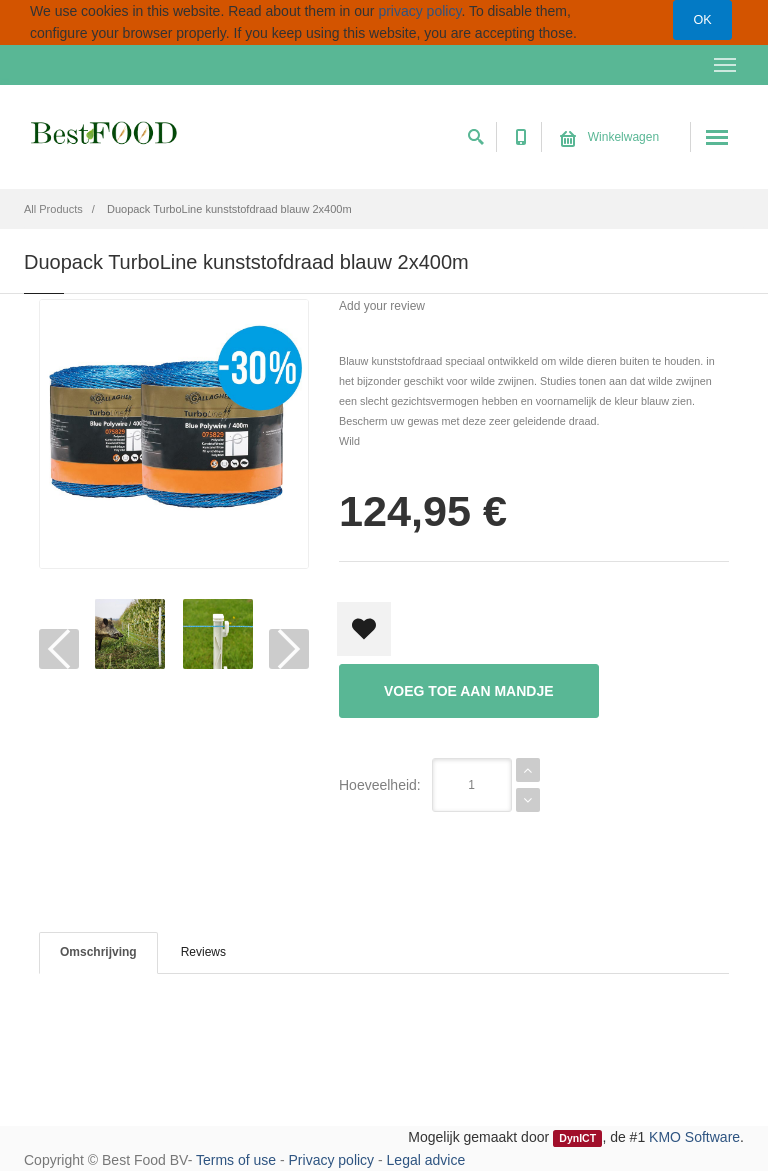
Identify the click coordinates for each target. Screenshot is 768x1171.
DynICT (577, 1138)
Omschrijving (98, 952)
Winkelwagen (609, 137)
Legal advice (426, 1160)
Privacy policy (332, 1160)
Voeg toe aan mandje (469, 691)
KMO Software (694, 1137)
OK (702, 20)
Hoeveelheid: (380, 785)
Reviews (203, 952)
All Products (53, 209)
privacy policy (419, 11)
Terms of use (236, 1160)
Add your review (382, 306)
